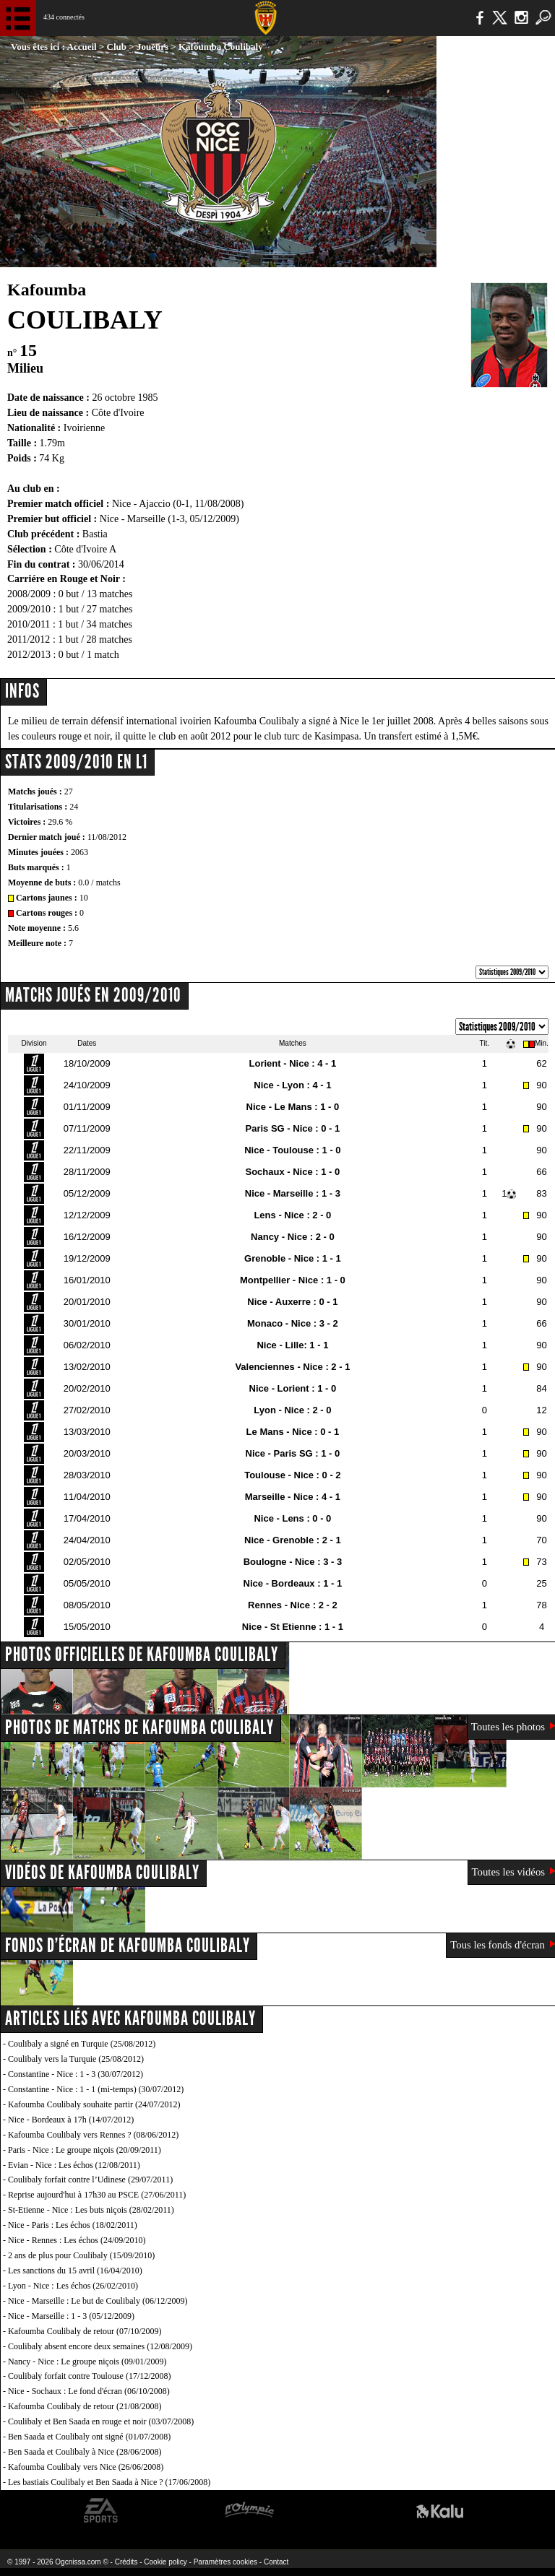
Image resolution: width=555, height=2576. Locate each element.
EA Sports (101, 2510)
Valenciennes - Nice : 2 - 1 (292, 1366)
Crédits (126, 2562)
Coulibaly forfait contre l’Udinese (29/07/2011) (90, 2179)
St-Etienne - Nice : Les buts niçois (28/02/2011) (91, 2210)
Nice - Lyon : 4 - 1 (292, 1085)
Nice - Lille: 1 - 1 (292, 1345)
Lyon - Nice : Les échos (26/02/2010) (73, 2286)
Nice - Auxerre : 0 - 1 (292, 1301)
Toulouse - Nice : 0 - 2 (292, 1475)
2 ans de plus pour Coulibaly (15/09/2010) (81, 2255)
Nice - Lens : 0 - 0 (292, 1518)
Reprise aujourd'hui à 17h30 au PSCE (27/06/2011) (97, 2195)
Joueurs (152, 46)
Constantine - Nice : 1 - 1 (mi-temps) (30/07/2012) (96, 2089)
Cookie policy (165, 2562)
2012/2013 (29, 654)
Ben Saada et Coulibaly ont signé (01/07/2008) (89, 2437)
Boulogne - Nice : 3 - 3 (293, 1561)
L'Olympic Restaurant (249, 2510)
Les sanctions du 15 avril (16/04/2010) (75, 2270)
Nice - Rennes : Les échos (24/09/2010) (77, 2240)
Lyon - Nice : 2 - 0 (292, 1410)
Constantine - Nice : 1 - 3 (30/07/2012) (75, 2074)
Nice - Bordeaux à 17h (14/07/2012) (71, 2120)
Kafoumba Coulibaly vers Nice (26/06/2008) (85, 2467)
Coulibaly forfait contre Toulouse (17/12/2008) (89, 2376)
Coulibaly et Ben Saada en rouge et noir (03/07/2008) (101, 2421)
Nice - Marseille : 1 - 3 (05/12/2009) (71, 2316)
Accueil (82, 46)
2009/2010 (29, 609)
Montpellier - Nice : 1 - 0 (292, 1280)
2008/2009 (29, 594)
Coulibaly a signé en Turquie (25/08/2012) (81, 2044)
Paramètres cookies (225, 2562)
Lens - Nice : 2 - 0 (292, 1215)
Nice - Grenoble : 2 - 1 (292, 1540)
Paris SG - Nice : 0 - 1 (293, 1128)
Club (116, 46)
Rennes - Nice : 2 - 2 (292, 1605)
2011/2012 (28, 639)
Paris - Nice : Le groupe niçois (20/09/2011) (84, 2150)
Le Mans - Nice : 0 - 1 (293, 1431)
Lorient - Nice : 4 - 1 (293, 1063)
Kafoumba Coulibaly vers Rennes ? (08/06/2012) (93, 2135)
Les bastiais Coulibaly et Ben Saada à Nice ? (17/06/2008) (109, 2482)
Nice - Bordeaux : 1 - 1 (293, 1583)
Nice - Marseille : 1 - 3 (292, 1193)
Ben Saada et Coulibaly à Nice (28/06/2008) (85, 2452)
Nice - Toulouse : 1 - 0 (292, 1150)
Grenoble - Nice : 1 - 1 (292, 1258)
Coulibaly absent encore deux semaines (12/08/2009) (100, 2346)
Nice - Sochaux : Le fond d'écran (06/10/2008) (89, 2391)
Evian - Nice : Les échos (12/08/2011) (74, 2165)
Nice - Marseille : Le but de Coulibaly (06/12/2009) (98, 2301)
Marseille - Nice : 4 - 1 (292, 1496)
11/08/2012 (106, 837)
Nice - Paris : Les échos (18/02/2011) (72, 2225)
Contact (276, 2562)
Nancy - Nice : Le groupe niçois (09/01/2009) (87, 2361)
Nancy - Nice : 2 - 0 (293, 1236)
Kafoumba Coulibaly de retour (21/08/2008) (85, 2406)
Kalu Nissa (439, 2510)
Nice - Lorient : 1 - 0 (293, 1388)
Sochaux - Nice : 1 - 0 (293, 1171)
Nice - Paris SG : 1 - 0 (293, 1453)
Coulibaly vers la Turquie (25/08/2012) (76, 2059)
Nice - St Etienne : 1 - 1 (292, 1626)
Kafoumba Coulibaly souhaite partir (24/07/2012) (94, 2104)
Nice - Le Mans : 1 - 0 (293, 1106)
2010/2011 (28, 624)
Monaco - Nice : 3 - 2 (292, 1323)
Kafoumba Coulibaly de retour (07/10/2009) (85, 2331)
